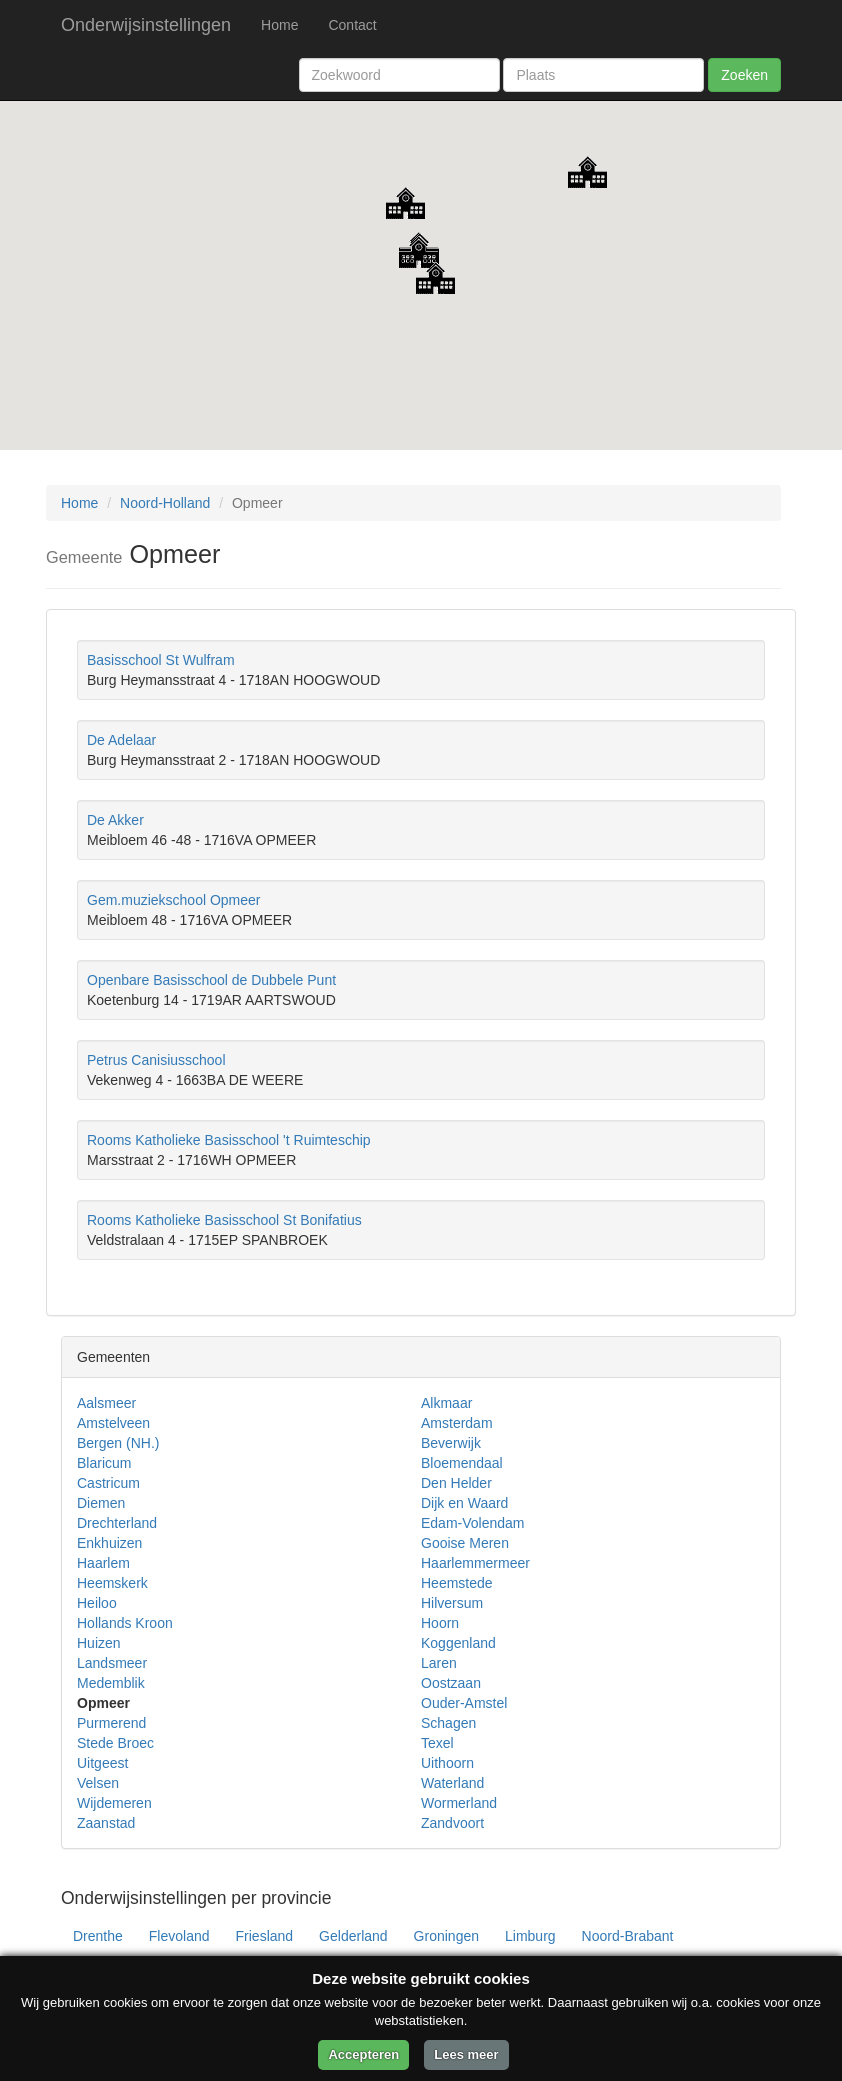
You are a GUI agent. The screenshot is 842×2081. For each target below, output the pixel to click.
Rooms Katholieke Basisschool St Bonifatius (224, 1220)
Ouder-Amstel (464, 1703)
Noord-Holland (165, 503)
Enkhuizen (109, 1543)
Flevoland (179, 1936)
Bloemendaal (462, 1463)
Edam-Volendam (473, 1523)
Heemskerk (112, 1583)
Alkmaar (446, 1403)
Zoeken (744, 75)
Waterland (452, 1783)
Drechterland (117, 1523)
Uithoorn (447, 1763)
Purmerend (111, 1723)
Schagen (448, 1723)
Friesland (265, 1936)
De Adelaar (121, 740)
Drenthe (98, 1936)
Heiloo (97, 1603)
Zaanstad (106, 1823)
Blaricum (104, 1463)
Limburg (530, 1936)
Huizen (99, 1643)
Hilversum (452, 1603)
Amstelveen (113, 1423)
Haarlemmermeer (475, 1563)
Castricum (108, 1483)
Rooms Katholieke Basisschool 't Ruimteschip (229, 1140)
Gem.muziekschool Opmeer (174, 900)
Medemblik (111, 1683)
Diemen (101, 1503)
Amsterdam (457, 1423)
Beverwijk (451, 1443)
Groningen (446, 1936)
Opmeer (103, 1703)
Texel (437, 1743)
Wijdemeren (114, 1803)
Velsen (98, 1783)
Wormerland (459, 1803)
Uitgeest (102, 1763)
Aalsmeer (106, 1403)
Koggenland (458, 1643)
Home (279, 25)
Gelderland (353, 1936)
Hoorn (440, 1623)
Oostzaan (451, 1683)
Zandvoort (452, 1823)
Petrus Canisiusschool (156, 1060)
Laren (439, 1663)
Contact (352, 25)
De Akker (115, 820)
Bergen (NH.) (118, 1443)
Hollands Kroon (125, 1623)
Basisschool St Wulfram (161, 660)
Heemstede (457, 1583)
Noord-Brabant (628, 1936)
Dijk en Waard (464, 1503)
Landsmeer (112, 1663)
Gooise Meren (465, 1543)
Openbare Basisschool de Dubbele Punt (211, 980)
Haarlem (103, 1563)
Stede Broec (115, 1743)
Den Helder (456, 1483)
